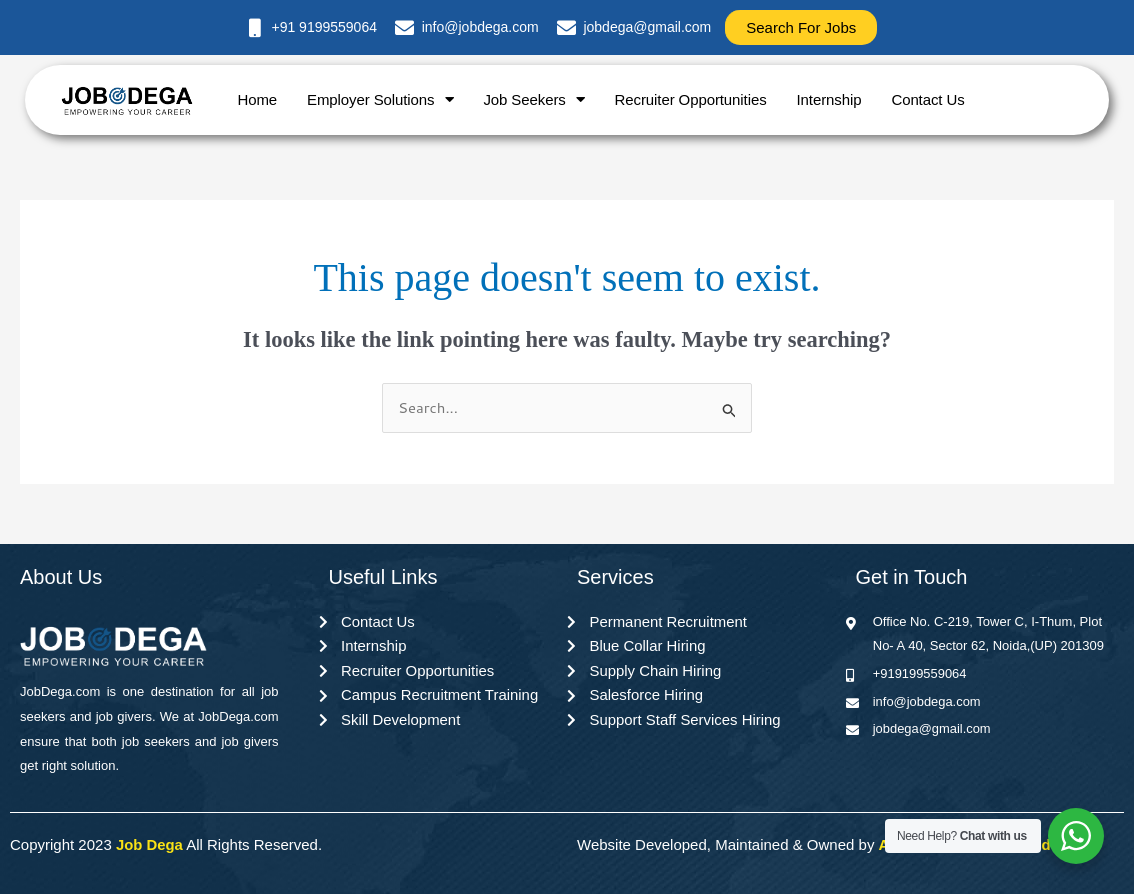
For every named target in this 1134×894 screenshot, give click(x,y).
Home (257, 99)
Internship (829, 99)
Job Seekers (533, 99)
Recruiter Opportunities (691, 99)
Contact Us (927, 99)
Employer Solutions (380, 99)
